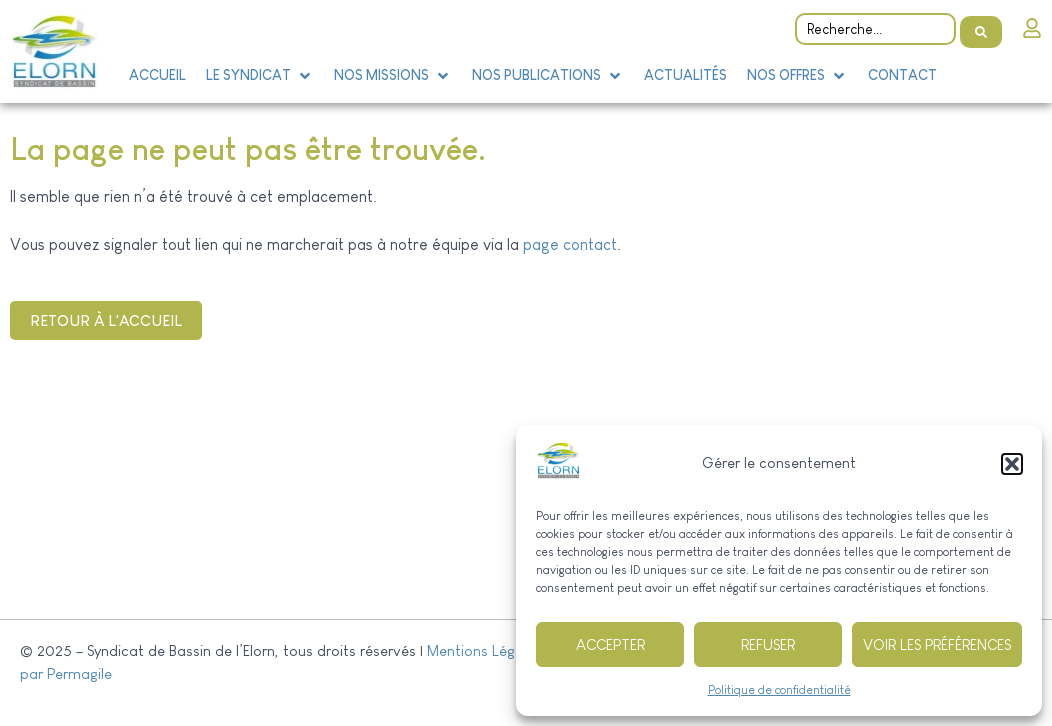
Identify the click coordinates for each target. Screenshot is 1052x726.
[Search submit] (981, 26)
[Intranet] (1032, 25)
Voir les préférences (937, 644)
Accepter (610, 644)
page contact (570, 244)
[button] (1012, 464)
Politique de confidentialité (779, 690)
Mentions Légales (484, 650)
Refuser (768, 644)
